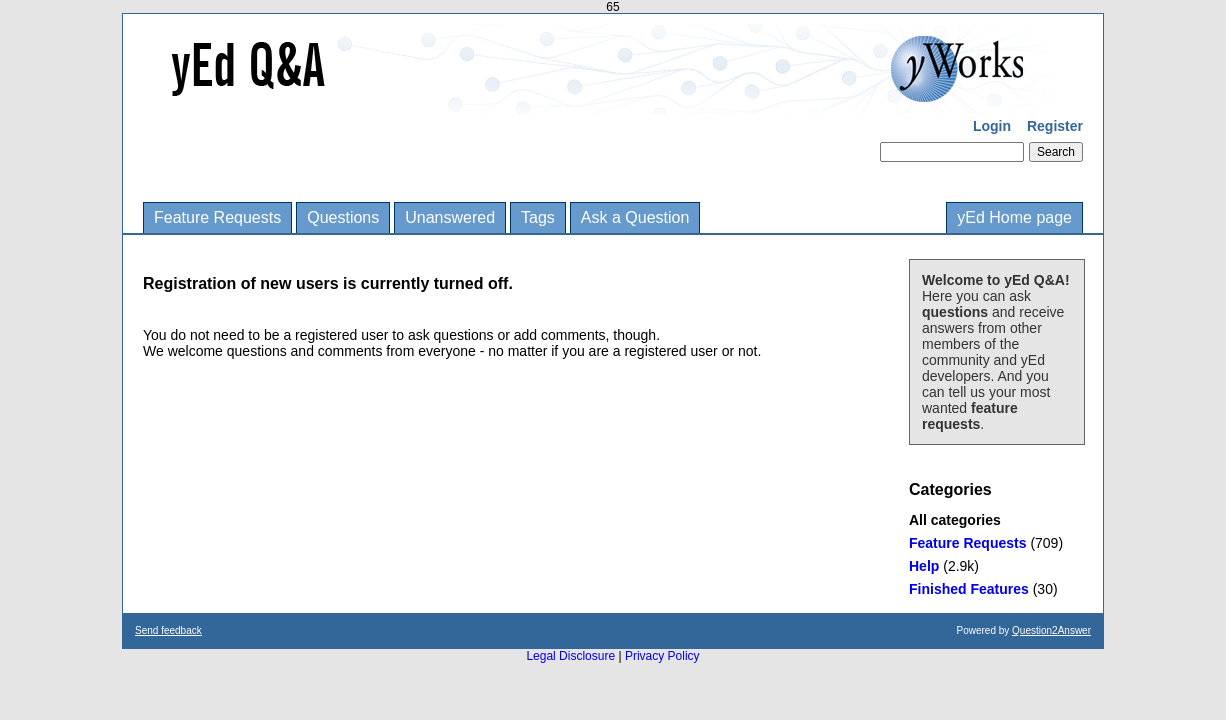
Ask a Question (635, 217)
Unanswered (450, 217)
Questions (343, 217)
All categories (955, 520)
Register (1055, 126)
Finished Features (969, 589)
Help (924, 566)
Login (992, 126)
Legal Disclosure (570, 656)
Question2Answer (1051, 630)
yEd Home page (1014, 217)
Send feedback (168, 630)
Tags (538, 217)
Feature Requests (217, 217)
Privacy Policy (662, 656)
